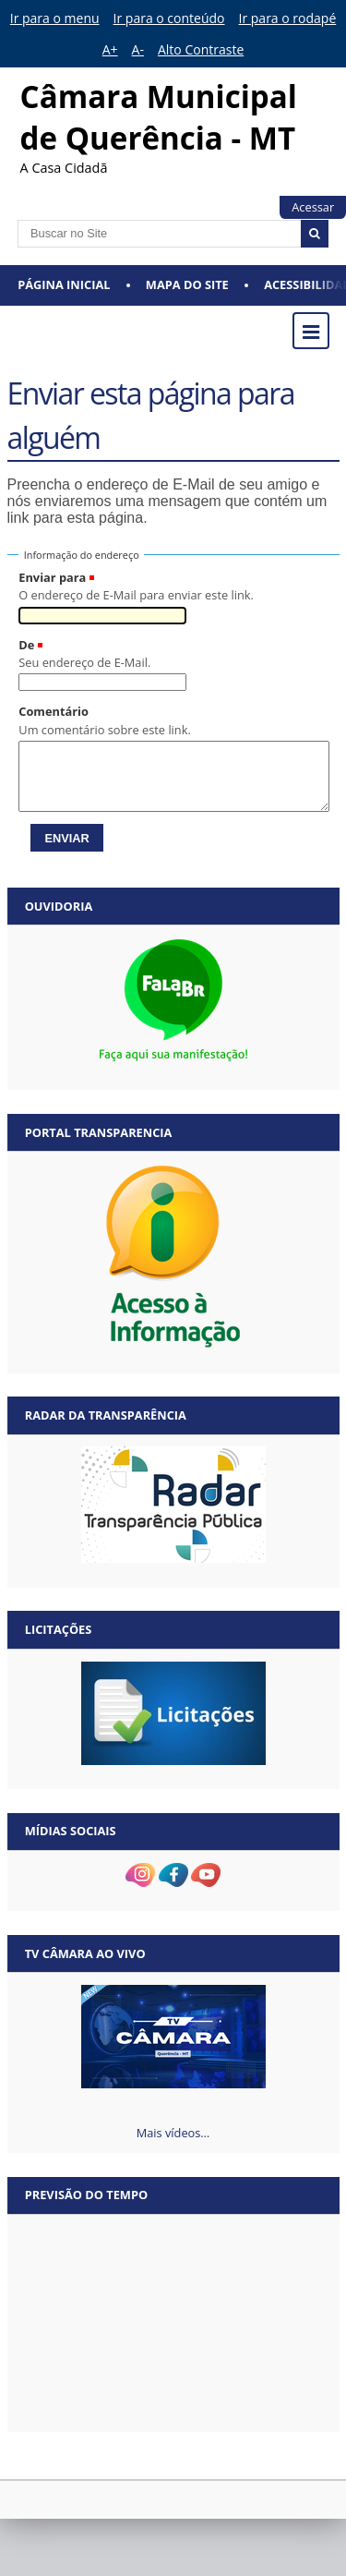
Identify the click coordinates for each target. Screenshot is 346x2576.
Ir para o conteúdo (169, 18)
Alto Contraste (201, 49)
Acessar (313, 207)
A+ (110, 49)
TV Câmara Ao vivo (85, 1953)
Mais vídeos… (173, 2132)
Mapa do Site (187, 284)
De (26, 644)
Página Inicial (64, 284)
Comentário (53, 711)
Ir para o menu (55, 18)
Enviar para (52, 577)
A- (138, 49)
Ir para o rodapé (288, 18)
